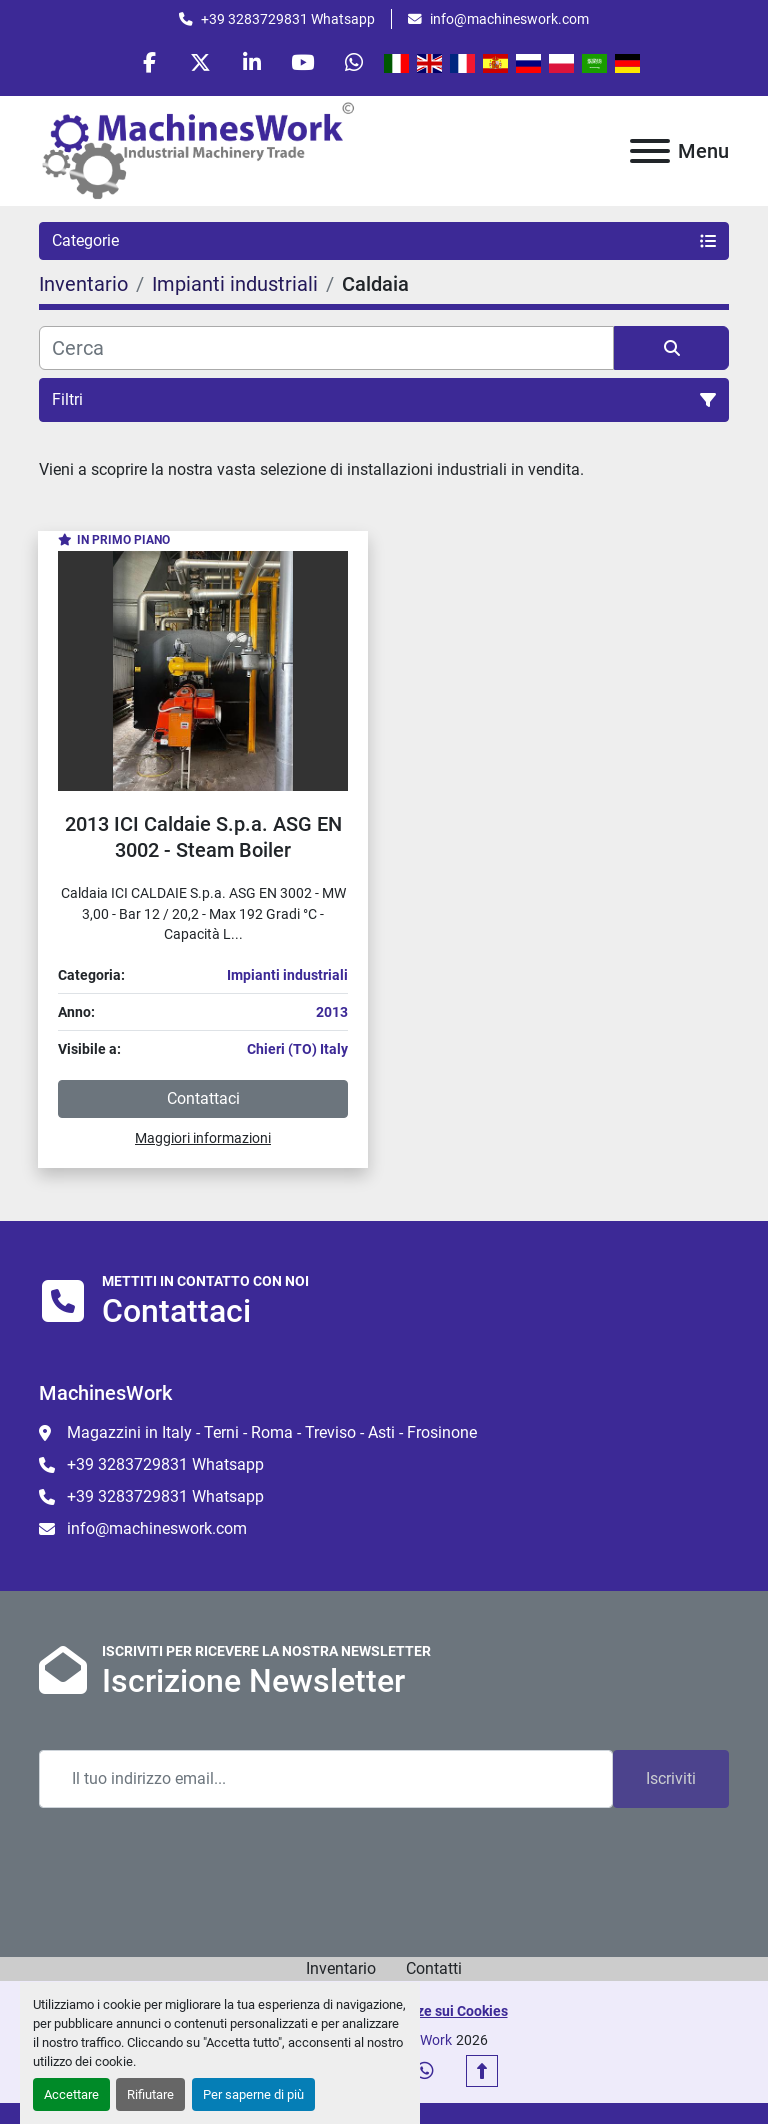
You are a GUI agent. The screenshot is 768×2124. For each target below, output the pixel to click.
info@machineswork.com (509, 19)
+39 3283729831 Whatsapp (288, 19)
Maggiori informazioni (203, 1138)
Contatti (434, 1968)
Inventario (341, 1968)
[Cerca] (326, 348)
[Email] (326, 1779)
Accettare (71, 2094)
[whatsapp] (354, 62)
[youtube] (303, 62)
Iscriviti (671, 1778)
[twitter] (201, 62)
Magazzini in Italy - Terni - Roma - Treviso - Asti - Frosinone (272, 1432)
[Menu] (650, 151)
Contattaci (203, 1098)
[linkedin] (252, 62)
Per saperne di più (253, 2094)
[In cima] (482, 2071)
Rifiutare (150, 2094)
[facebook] (150, 62)
